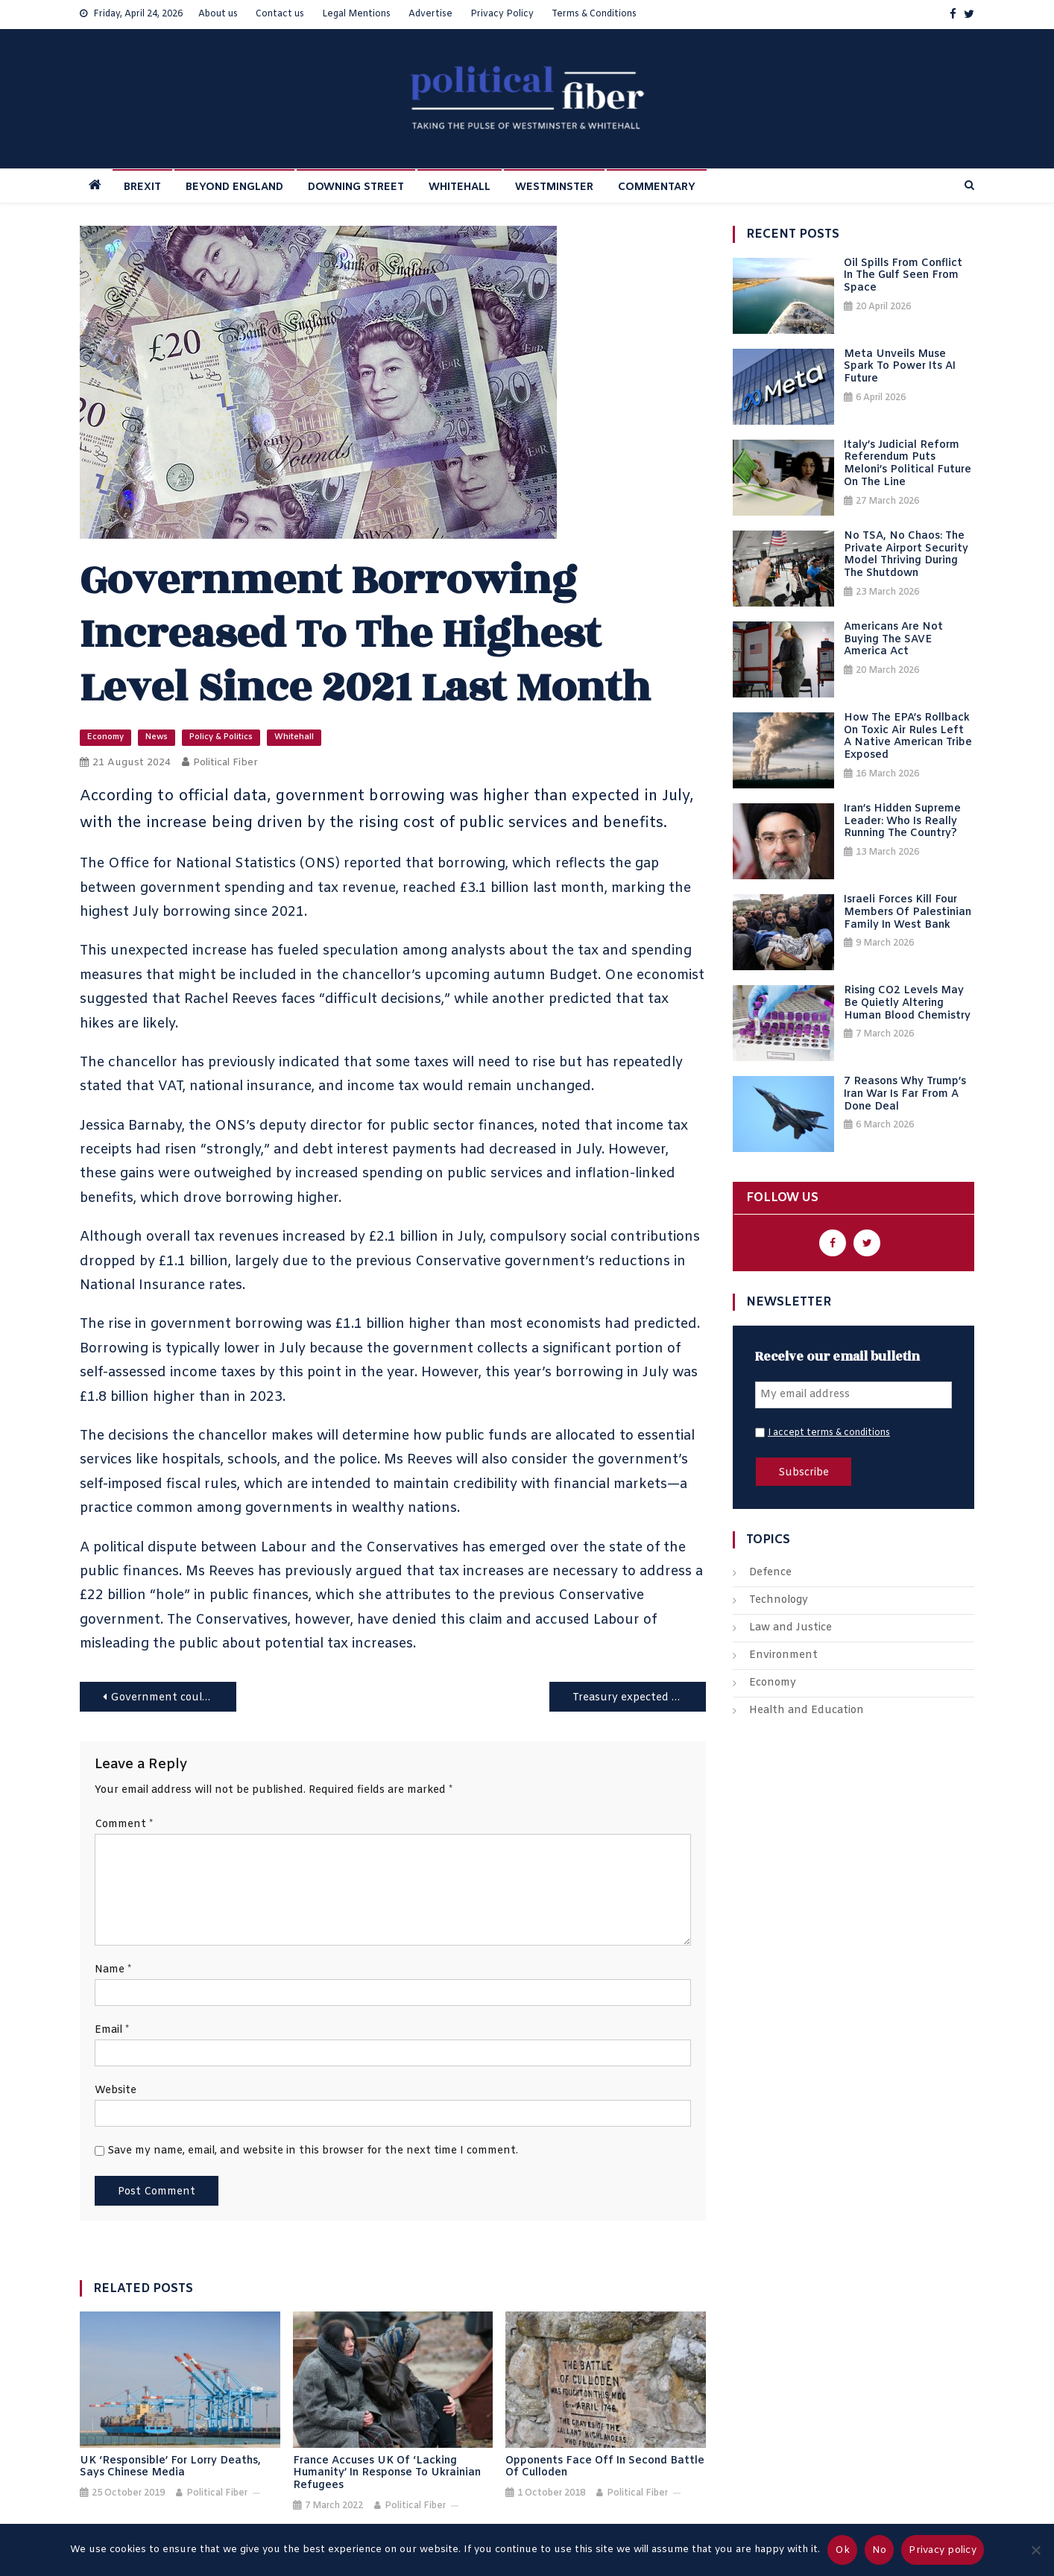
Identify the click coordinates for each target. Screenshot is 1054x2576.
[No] (1035, 2549)
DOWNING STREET (356, 187)
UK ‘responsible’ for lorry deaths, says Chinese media (170, 2468)
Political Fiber (225, 762)
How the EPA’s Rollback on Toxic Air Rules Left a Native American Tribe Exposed (908, 737)
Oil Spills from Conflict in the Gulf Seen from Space (903, 276)
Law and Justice (790, 1628)
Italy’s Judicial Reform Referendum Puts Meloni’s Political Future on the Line (907, 465)
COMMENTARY (656, 187)
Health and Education (806, 1710)
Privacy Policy (502, 14)
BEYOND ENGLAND (234, 187)
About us (218, 14)
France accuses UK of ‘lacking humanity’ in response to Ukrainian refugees (387, 2474)
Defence (770, 1573)
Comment (124, 1824)
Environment (783, 1655)
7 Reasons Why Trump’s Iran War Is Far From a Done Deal (905, 1094)
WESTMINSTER (554, 187)
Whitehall (294, 737)
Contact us (280, 14)
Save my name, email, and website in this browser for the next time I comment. (312, 2151)
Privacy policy (942, 2550)
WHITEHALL (459, 187)
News (156, 737)
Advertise (430, 14)
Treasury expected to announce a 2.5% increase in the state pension (639, 1698)
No (879, 2550)
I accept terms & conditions (829, 1433)
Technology (778, 1600)
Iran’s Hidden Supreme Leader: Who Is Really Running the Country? (902, 822)
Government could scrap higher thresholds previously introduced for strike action (173, 1698)
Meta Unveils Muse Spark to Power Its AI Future (900, 367)
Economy (105, 737)
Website (115, 2090)
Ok (842, 2550)
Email (112, 2030)
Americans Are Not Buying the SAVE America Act (893, 640)
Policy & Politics (221, 737)
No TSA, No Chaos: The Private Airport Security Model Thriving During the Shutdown (906, 555)
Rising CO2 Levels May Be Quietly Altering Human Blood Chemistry (907, 1003)
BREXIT (142, 187)
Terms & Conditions (594, 14)
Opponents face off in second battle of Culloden (604, 2468)
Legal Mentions (356, 14)
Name (113, 1970)
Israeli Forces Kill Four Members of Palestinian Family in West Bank (907, 912)
